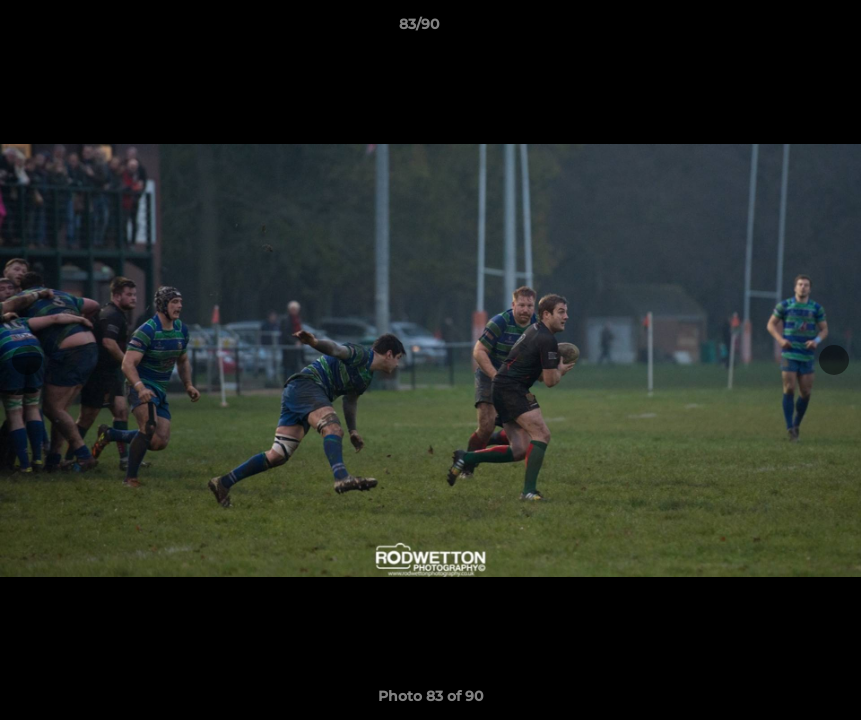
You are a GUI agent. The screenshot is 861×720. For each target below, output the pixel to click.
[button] (777, 29)
